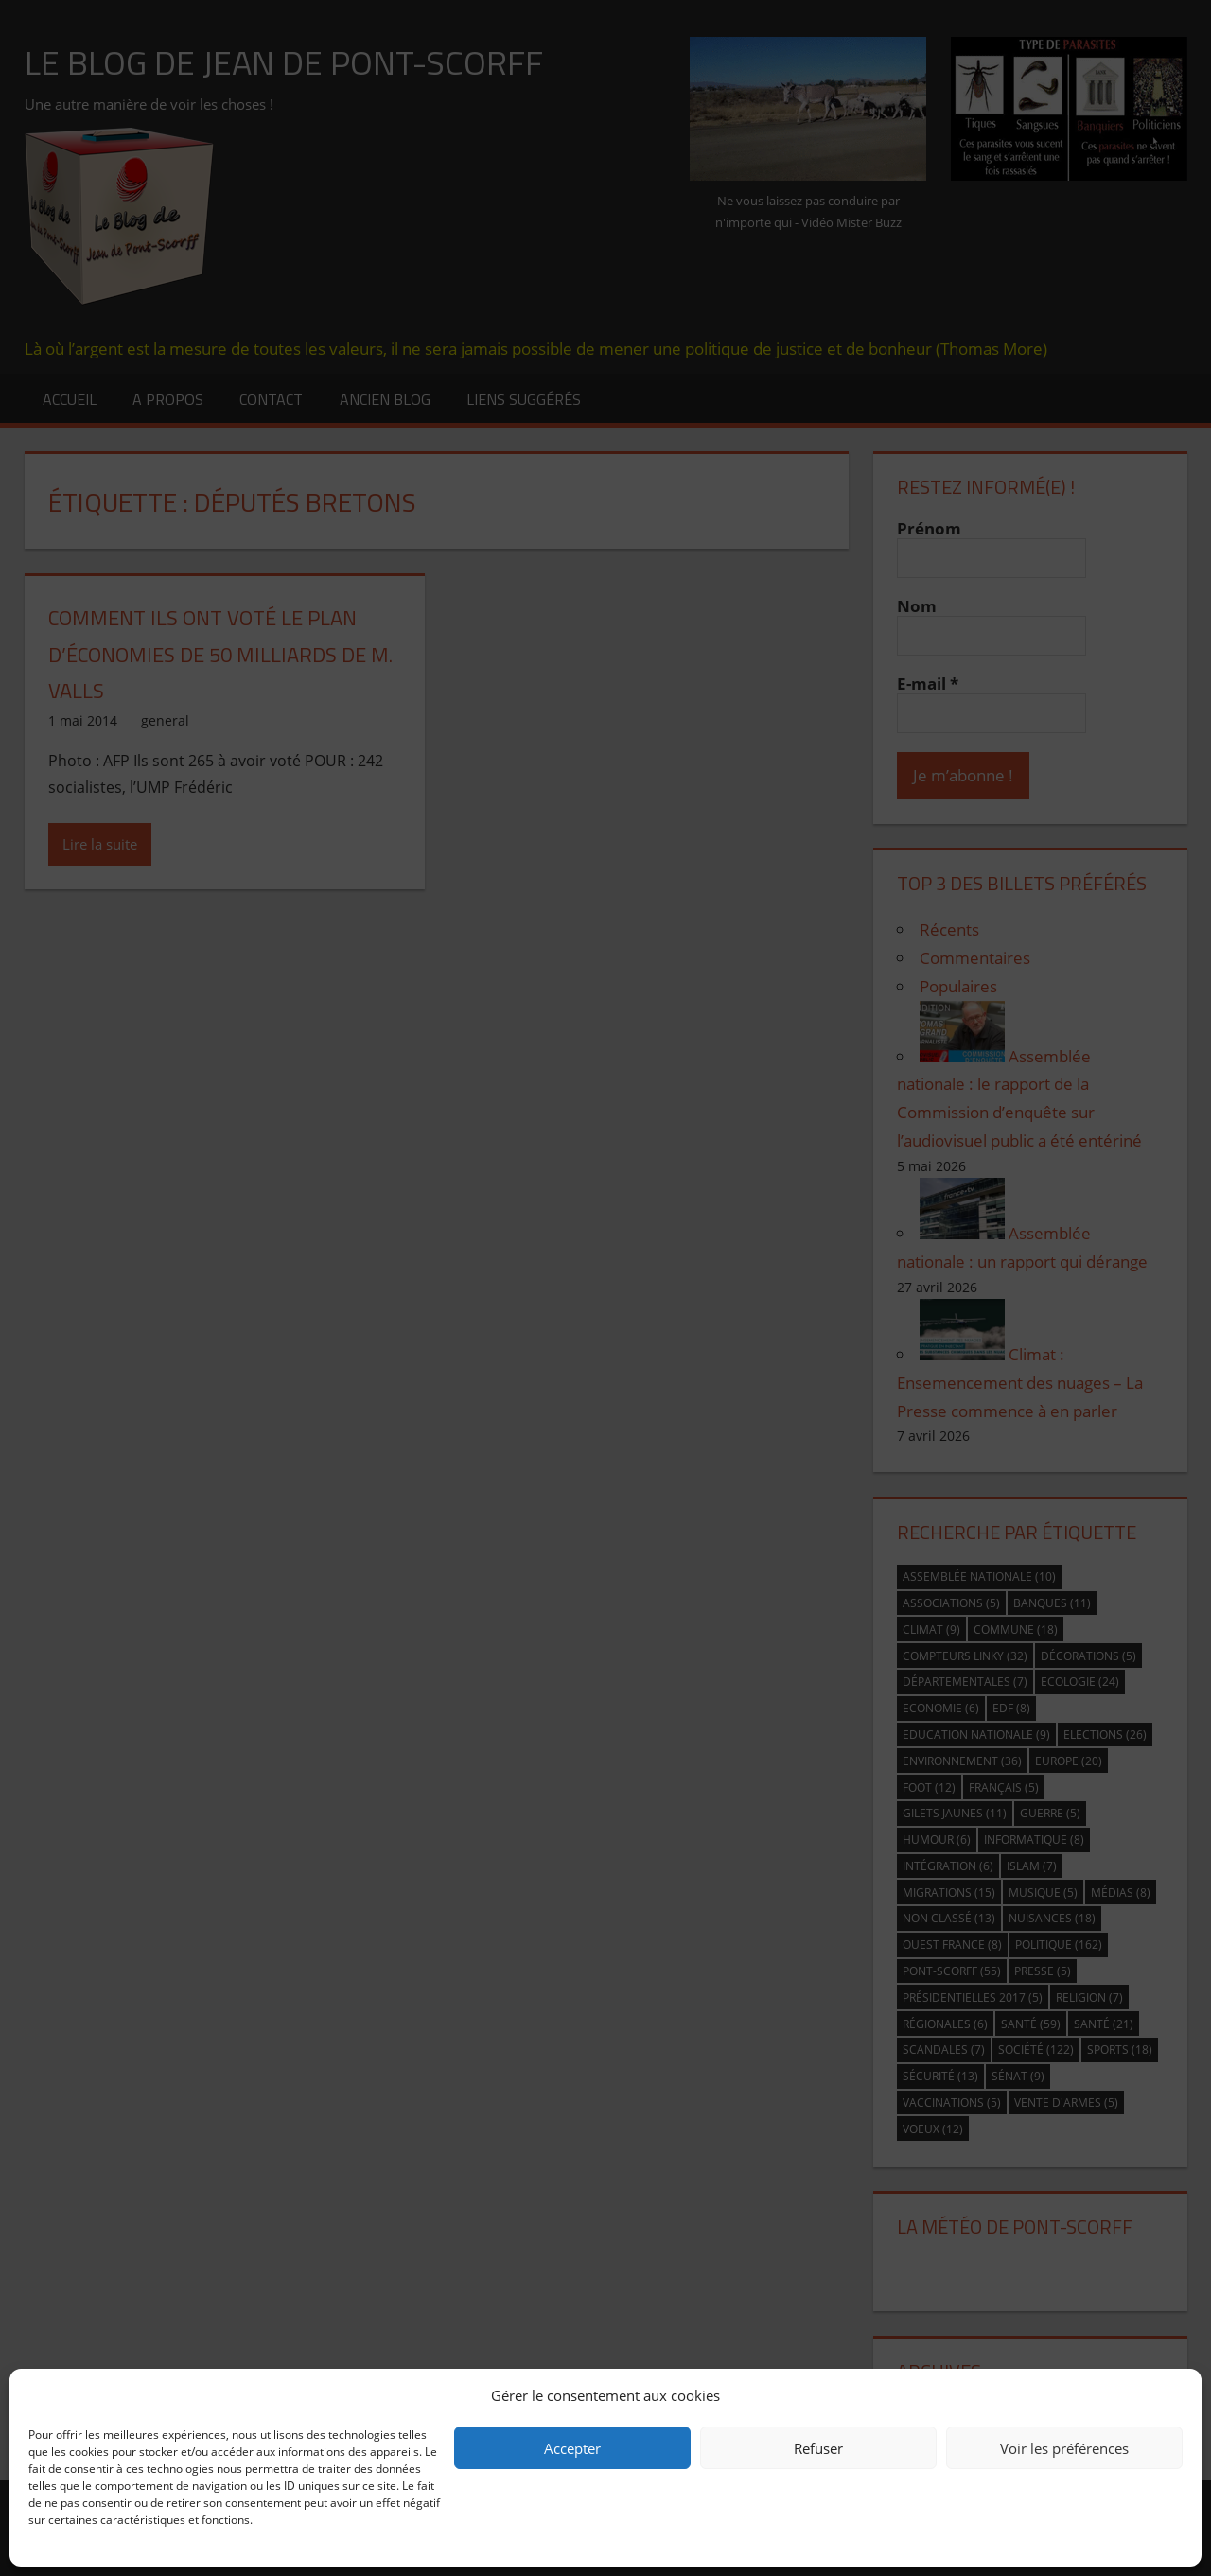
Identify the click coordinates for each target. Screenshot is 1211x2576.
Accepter (572, 2448)
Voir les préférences (1064, 2448)
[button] (1173, 2395)
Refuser (818, 2448)
